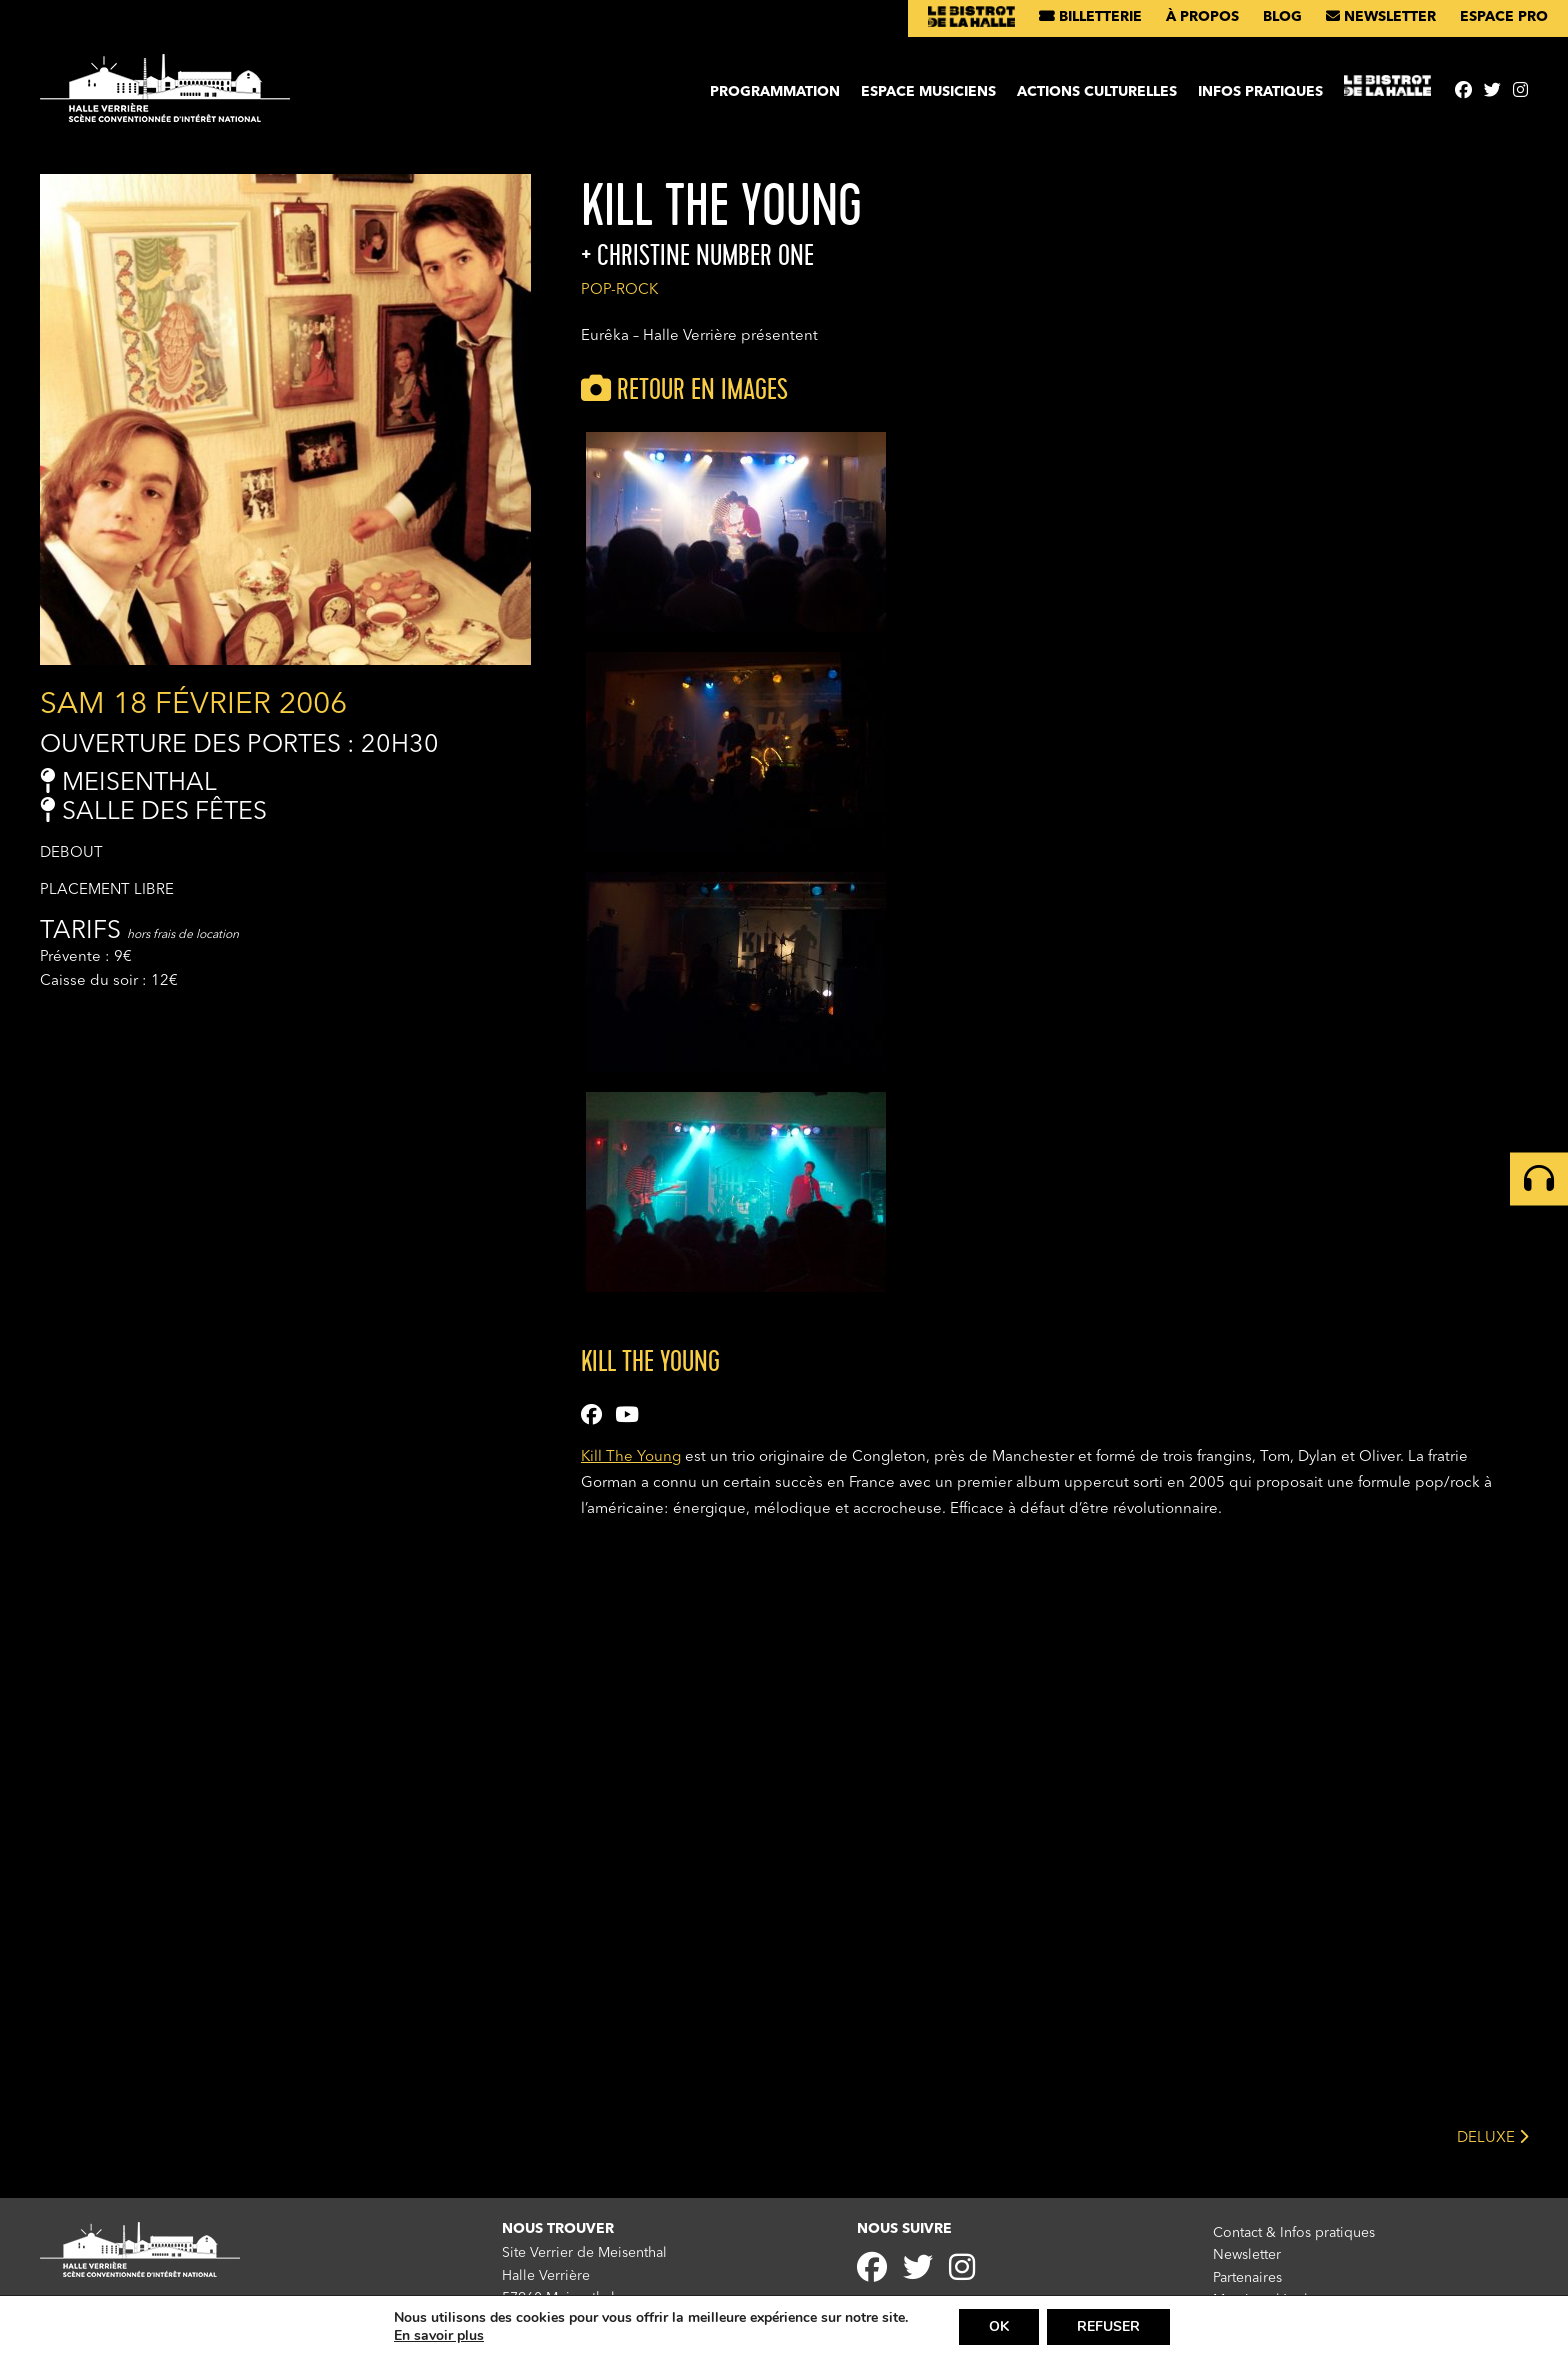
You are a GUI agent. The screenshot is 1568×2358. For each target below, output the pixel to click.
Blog (1282, 17)
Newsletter (1381, 17)
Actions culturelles (1097, 92)
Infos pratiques (1260, 92)
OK (999, 2326)
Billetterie (1090, 17)
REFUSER (1108, 2326)
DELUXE (1492, 2136)
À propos (1202, 17)
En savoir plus (439, 2336)
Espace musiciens (928, 92)
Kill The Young (631, 1457)
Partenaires (1247, 2278)
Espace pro (1504, 17)
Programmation (775, 92)
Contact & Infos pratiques (1294, 2233)
